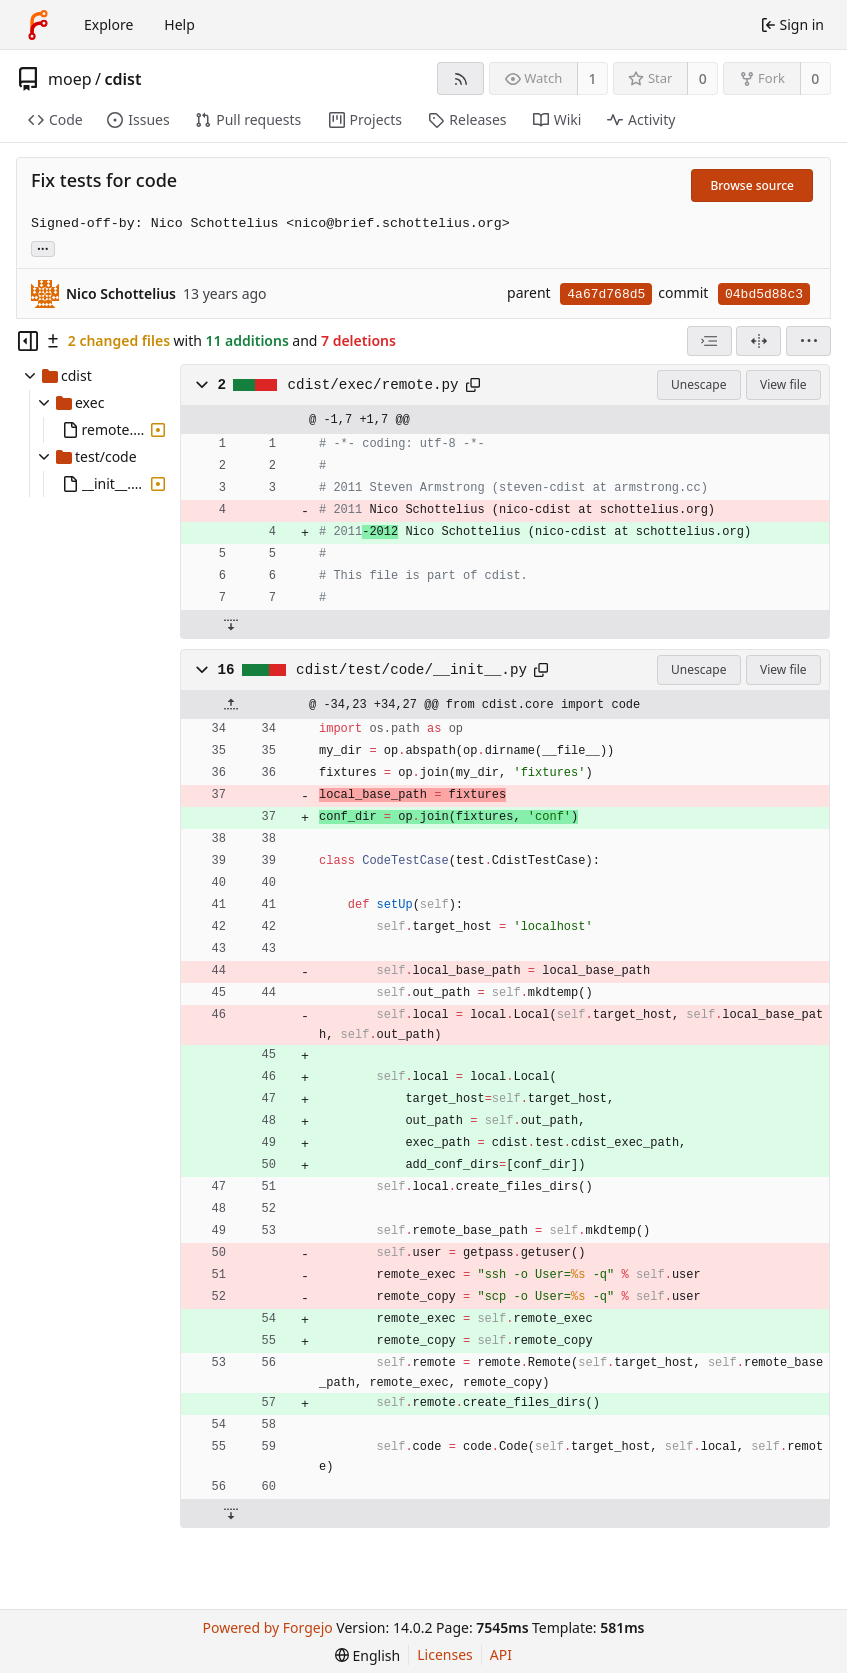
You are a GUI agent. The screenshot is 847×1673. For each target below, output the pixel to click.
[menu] (808, 341)
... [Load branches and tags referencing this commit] (43, 247)
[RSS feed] (460, 78)
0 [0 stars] (703, 78)
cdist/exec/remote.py (373, 385)
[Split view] (758, 341)
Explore (108, 24)
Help (179, 24)
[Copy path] (473, 385)
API (501, 1654)
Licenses (445, 1654)
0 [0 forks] (815, 78)
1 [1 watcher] (593, 78)
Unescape (698, 384)
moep (70, 79)
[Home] (38, 25)
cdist (122, 79)
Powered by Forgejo (267, 1627)
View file (783, 384)
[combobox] (709, 341)
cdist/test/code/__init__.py (411, 670)
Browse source (752, 185)
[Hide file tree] (28, 341)
